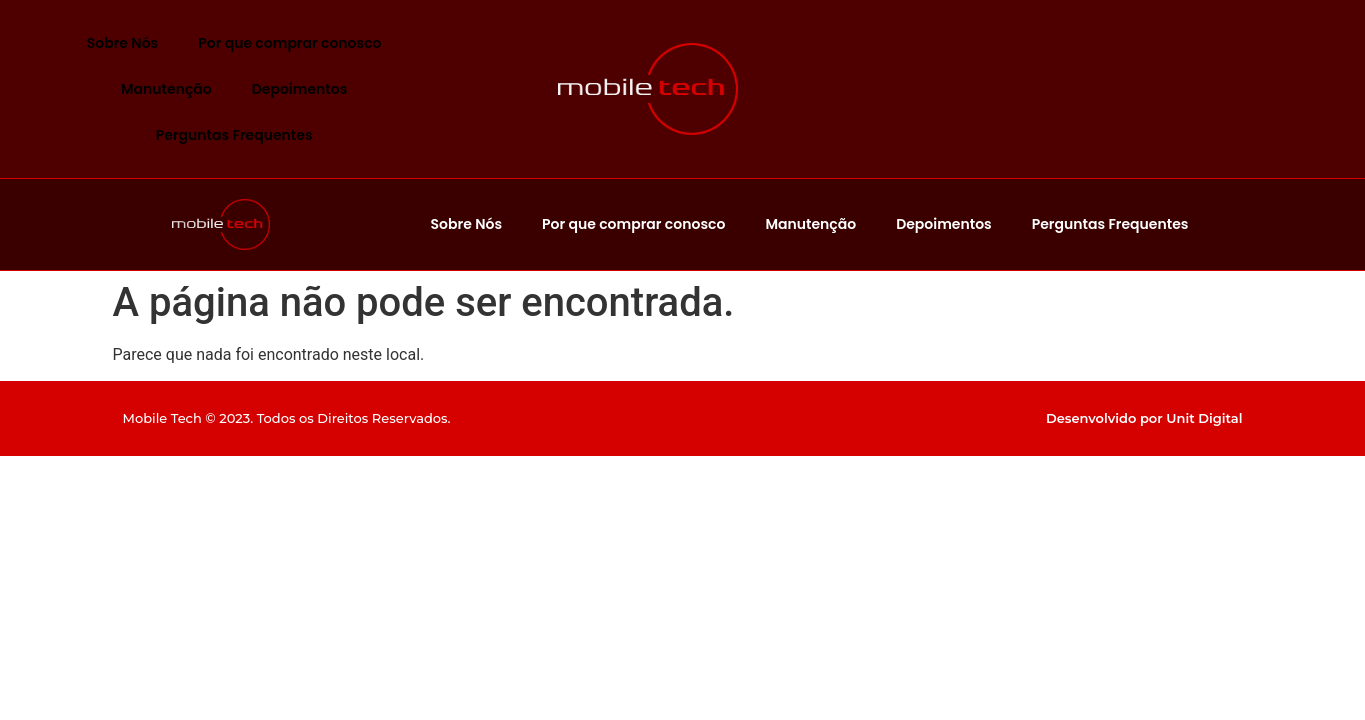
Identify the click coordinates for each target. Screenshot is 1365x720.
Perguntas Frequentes (234, 135)
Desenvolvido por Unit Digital (1144, 418)
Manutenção (166, 89)
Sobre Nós (122, 43)
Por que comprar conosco (289, 43)
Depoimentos (300, 89)
